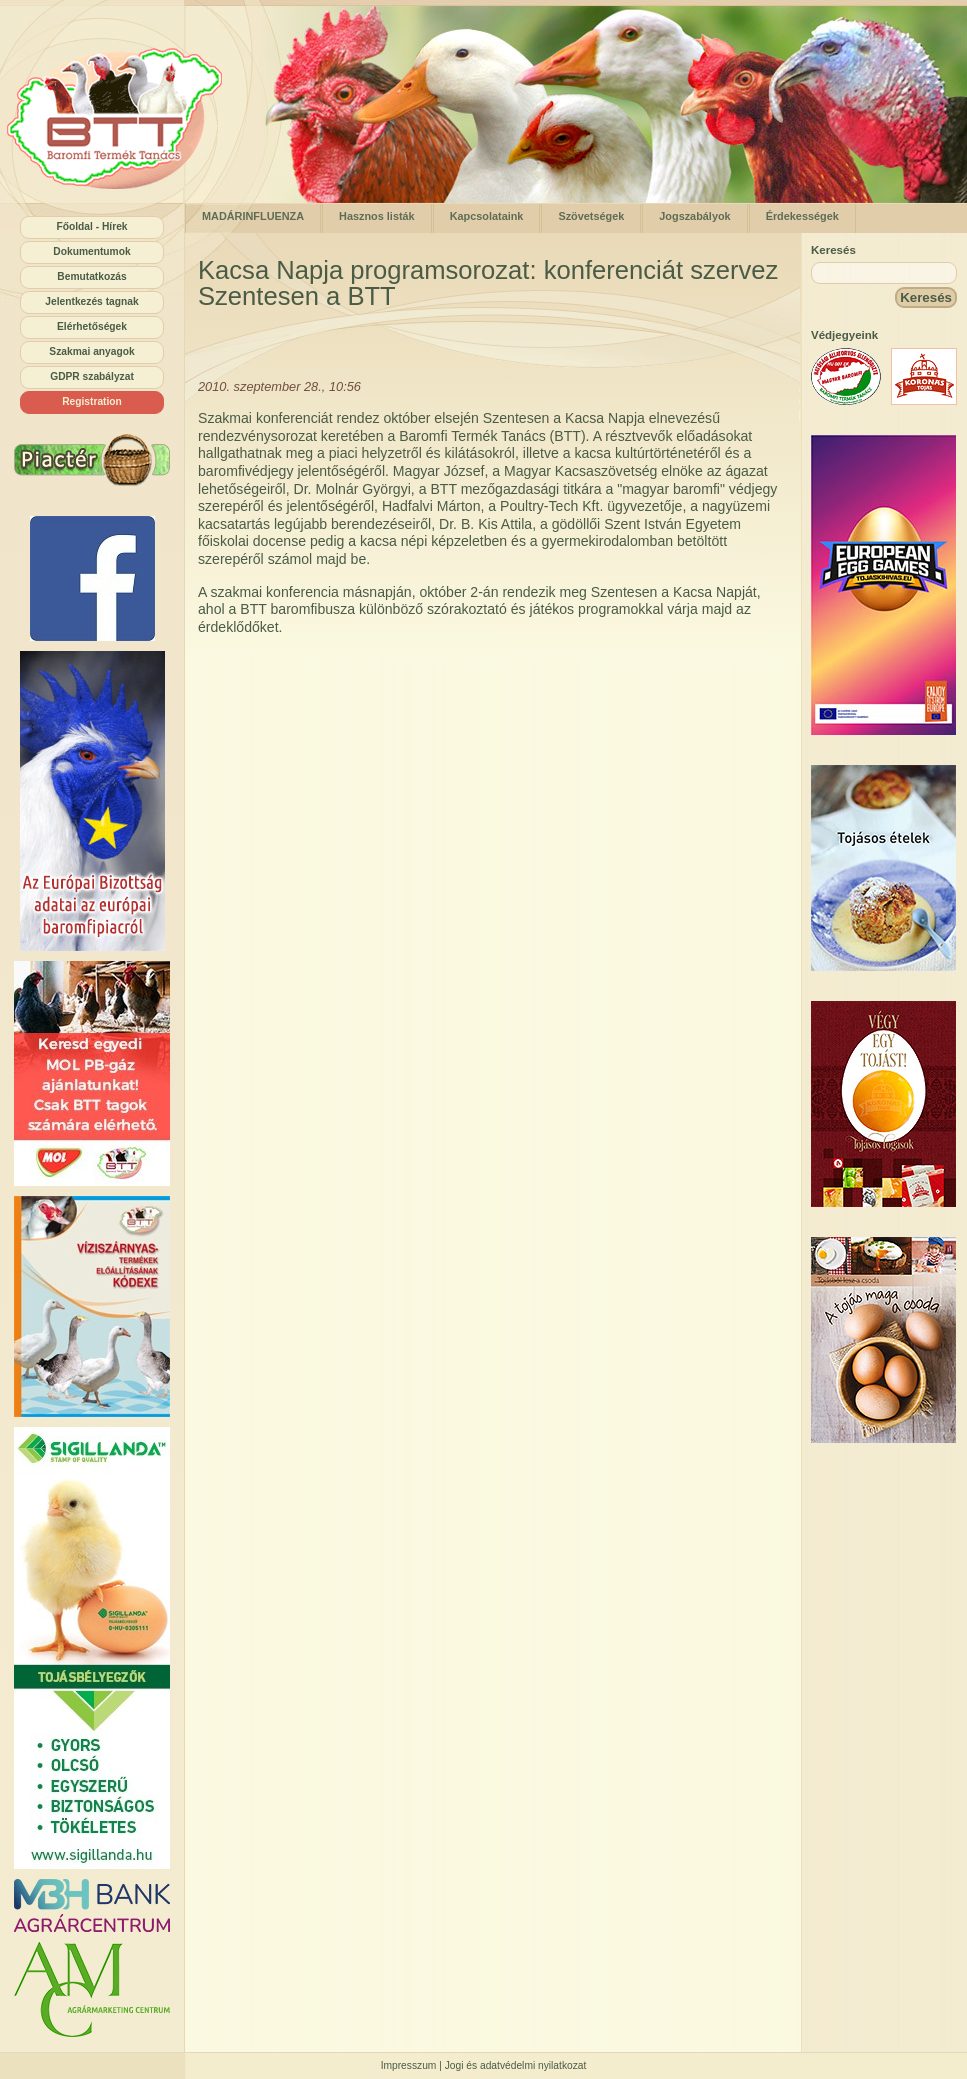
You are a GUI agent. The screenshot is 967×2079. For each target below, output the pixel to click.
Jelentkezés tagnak (91, 301)
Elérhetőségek (92, 326)
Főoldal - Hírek (91, 226)
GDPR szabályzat (92, 376)
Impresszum (409, 2065)
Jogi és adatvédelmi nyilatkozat (516, 2065)
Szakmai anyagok (91, 351)
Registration (92, 401)
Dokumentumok (91, 251)
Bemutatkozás (91, 276)
